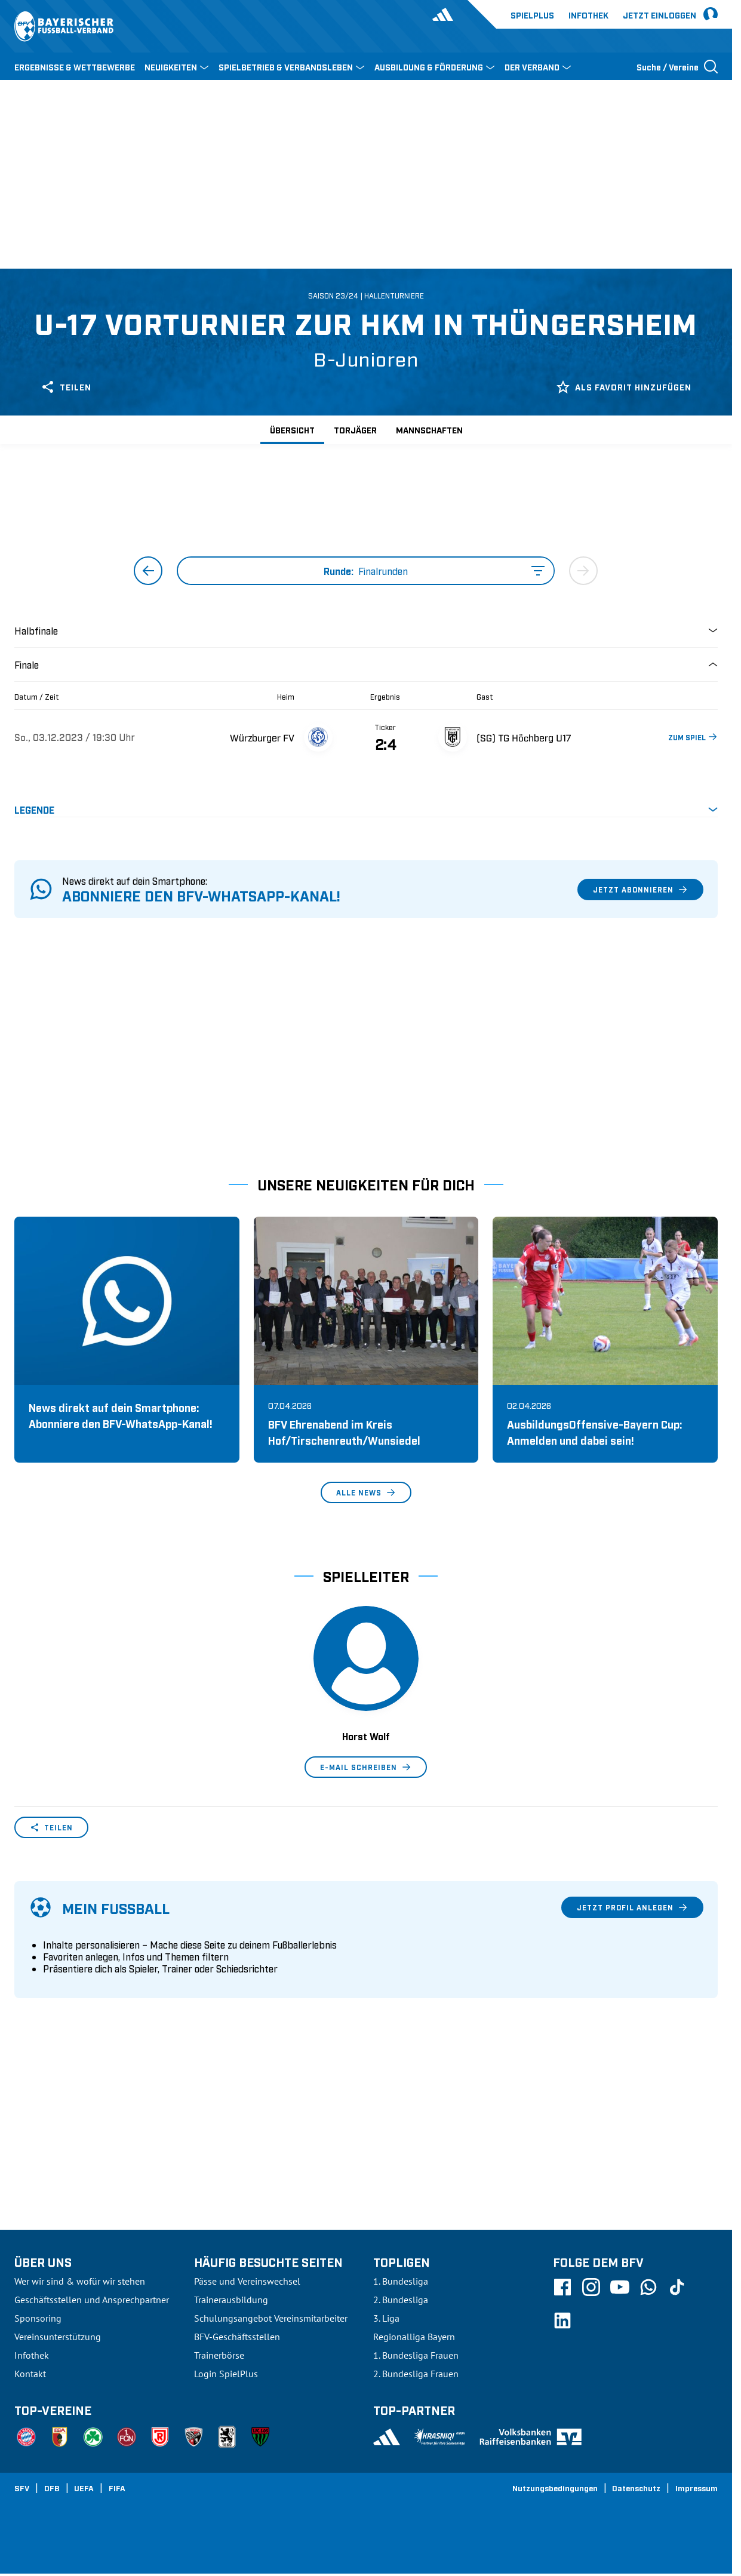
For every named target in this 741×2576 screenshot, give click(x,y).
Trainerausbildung (231, 2300)
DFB (52, 2487)
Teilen (66, 387)
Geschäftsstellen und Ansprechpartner (91, 2300)
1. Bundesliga (400, 2281)
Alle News (366, 1492)
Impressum (696, 2487)
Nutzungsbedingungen (555, 2487)
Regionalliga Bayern (414, 2337)
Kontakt (30, 2374)
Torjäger (355, 429)
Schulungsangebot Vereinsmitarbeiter (271, 2318)
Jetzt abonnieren (640, 889)
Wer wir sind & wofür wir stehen (79, 2281)
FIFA (117, 2487)
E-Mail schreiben (365, 1767)
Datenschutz (636, 2487)
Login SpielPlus (226, 2374)
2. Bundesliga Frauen (416, 2374)
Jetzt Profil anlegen (632, 1907)
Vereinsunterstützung (57, 2337)
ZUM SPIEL (693, 736)
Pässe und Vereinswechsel (247, 2281)
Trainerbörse (219, 2355)
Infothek (588, 15)
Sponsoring (38, 2318)
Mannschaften (429, 429)
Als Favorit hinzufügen (623, 387)
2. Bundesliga (400, 2300)
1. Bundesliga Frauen (416, 2355)
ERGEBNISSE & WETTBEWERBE (74, 66)
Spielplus (532, 15)
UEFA (84, 2487)
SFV (21, 2487)
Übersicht (292, 429)
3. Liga (386, 2318)
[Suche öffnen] (677, 66)
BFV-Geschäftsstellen (237, 2337)
